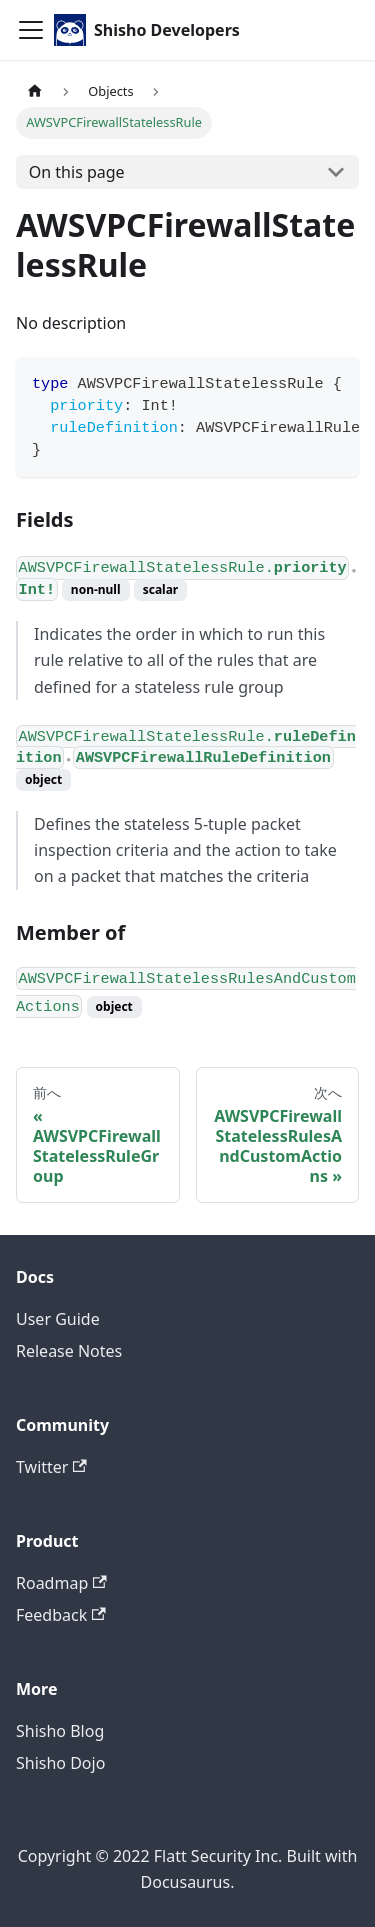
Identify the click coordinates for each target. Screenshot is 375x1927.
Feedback (61, 1615)
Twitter (51, 1467)
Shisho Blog (60, 1731)
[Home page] (35, 91)
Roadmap (61, 1583)
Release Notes (69, 1351)
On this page (77, 172)
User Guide (58, 1319)
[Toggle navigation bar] (31, 30)
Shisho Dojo (60, 1763)
